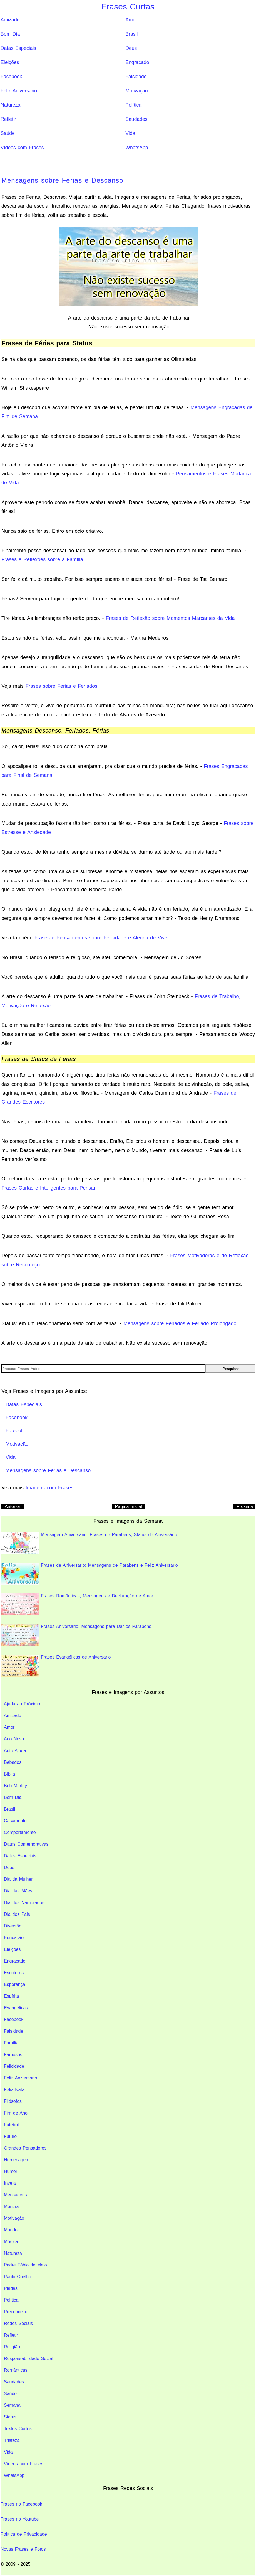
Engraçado (137, 62)
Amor (131, 20)
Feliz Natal (15, 2089)
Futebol (11, 2124)
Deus (131, 48)
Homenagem (16, 2159)
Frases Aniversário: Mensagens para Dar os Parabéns (76, 1635)
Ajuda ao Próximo (22, 1703)
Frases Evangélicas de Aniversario (56, 1666)
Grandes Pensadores (25, 2148)
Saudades (136, 119)
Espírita (11, 1996)
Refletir (8, 119)
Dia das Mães (18, 1891)
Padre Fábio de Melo (25, 2265)
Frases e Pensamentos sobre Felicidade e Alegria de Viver (101, 937)
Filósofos (13, 2101)
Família (11, 2042)
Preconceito (16, 2311)
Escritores (14, 1972)
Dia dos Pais (17, 1914)
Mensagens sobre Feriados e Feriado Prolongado (179, 1323)
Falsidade (135, 76)
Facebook (11, 76)
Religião (12, 2346)
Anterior (12, 1506)
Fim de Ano (16, 2113)
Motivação (136, 91)
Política (133, 105)
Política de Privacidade (24, 2534)
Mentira (11, 2206)
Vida (130, 133)
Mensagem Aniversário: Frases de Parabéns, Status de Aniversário (89, 1543)
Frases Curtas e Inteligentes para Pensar (48, 1188)
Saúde (8, 133)
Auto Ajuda (15, 1750)
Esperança (14, 1984)
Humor (10, 2171)
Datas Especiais (18, 48)
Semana (12, 2405)
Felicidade (14, 2066)
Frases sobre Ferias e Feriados (61, 686)
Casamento (15, 1820)
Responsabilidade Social (28, 2358)
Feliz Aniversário (19, 91)
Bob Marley (15, 1785)
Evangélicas (16, 2007)
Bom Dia (10, 34)
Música (11, 2241)
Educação (14, 1937)
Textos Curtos (18, 2428)
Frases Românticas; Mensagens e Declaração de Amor (77, 1604)
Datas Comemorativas (26, 1844)
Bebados (12, 1762)
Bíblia (9, 1774)
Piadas (11, 2288)
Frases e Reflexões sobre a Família (42, 559)
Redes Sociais (18, 2323)
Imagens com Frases (49, 1487)
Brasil (131, 34)
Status (10, 2417)
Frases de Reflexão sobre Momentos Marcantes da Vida (170, 618)
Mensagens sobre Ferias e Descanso (62, 180)
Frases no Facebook (21, 2504)
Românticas (15, 2370)
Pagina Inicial (128, 1506)
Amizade (10, 20)
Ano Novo (14, 1739)
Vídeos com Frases (22, 147)
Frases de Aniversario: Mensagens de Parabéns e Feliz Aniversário (89, 1574)
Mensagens (15, 2194)
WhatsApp (136, 147)
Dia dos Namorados (24, 1902)
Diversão (12, 1926)
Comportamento (20, 1832)
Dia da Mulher (18, 1879)
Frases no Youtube (20, 2519)
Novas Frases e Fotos (23, 2549)
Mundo (11, 2230)
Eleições (10, 62)
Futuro (10, 2136)
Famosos (13, 2054)
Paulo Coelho (17, 2276)
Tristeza (11, 2440)
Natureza (10, 105)
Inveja (10, 2183)
